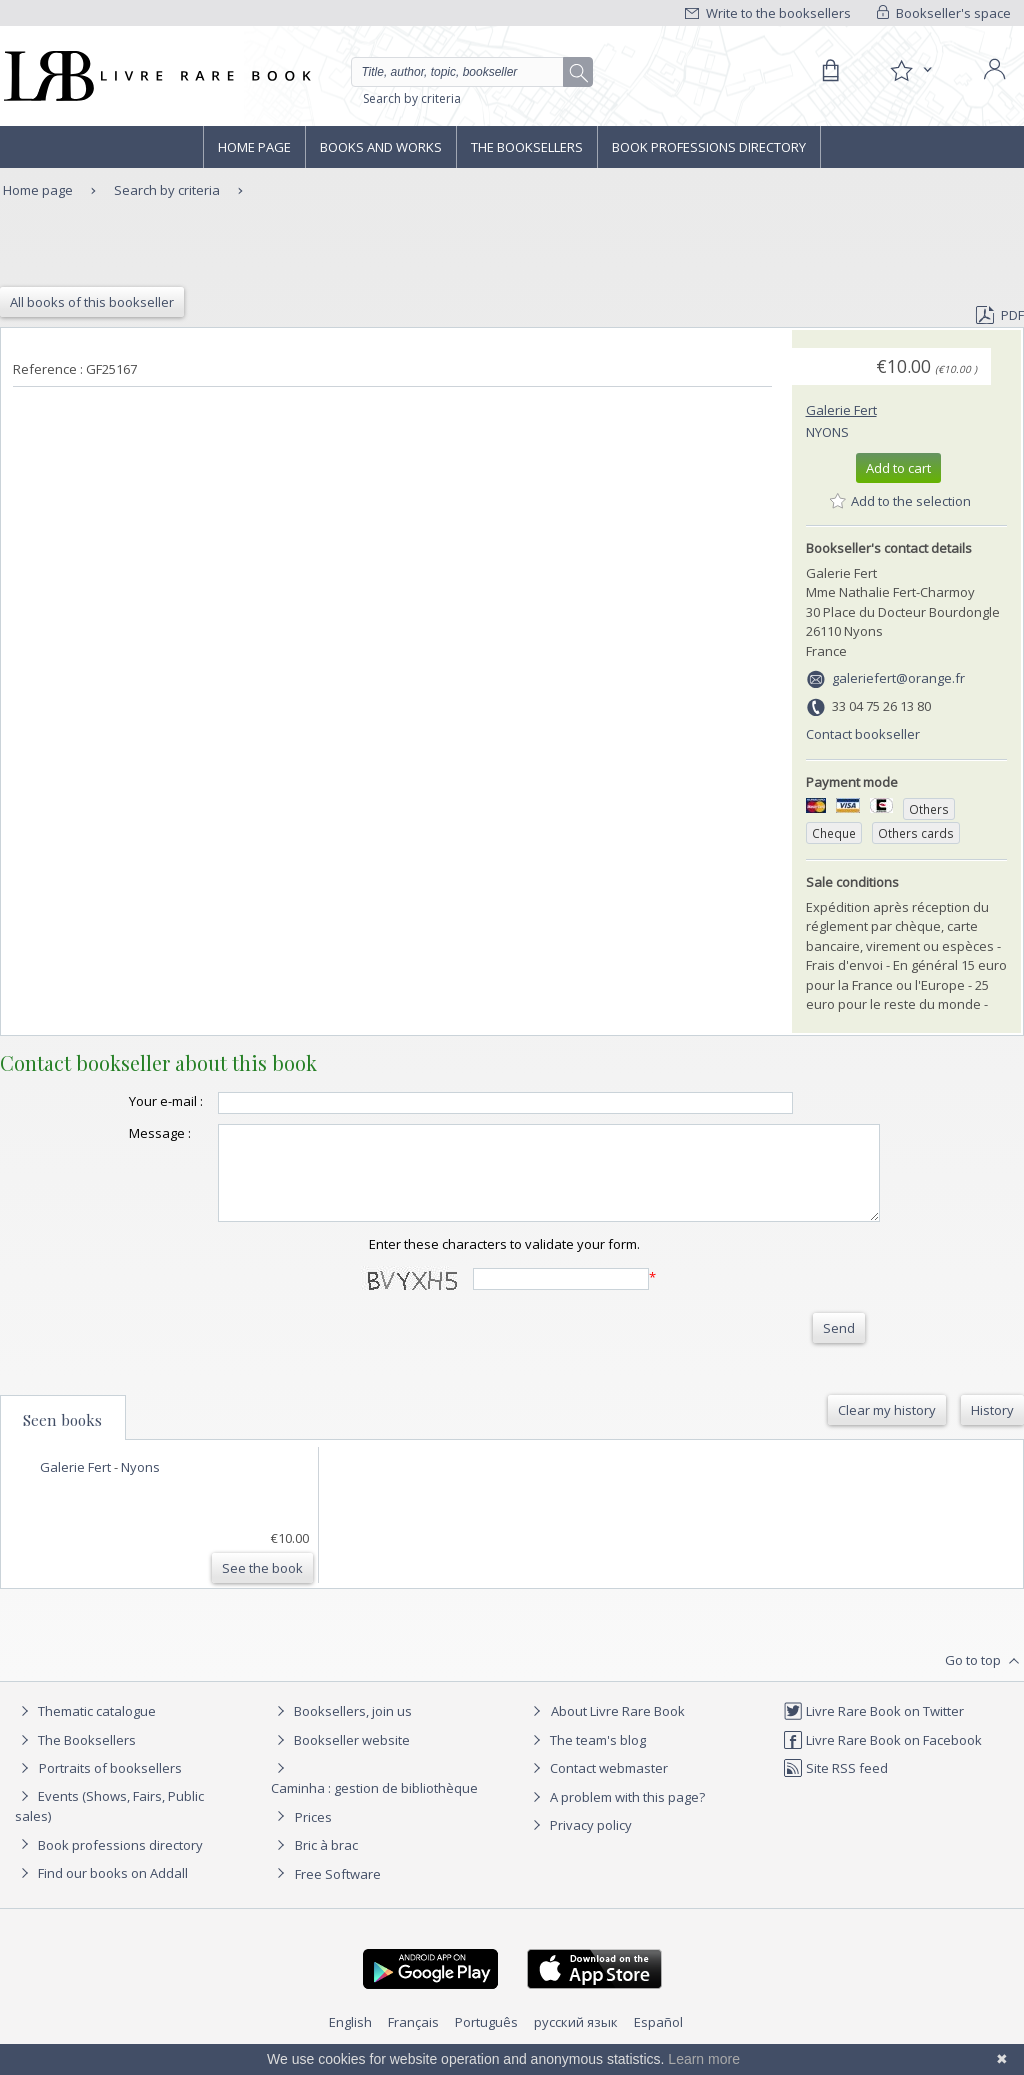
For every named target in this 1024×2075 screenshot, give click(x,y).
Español (658, 2040)
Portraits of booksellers (110, 1786)
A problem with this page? (616, 1815)
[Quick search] (466, 72)
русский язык (576, 2040)
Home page (254, 147)
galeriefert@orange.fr (898, 678)
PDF (1000, 315)
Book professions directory (709, 147)
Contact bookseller (863, 734)
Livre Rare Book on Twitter (873, 1729)
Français (413, 2040)
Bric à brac (326, 1863)
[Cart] (830, 71)
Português (486, 2040)
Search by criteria (412, 98)
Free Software (338, 1892)
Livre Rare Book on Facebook (882, 1758)
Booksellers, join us (341, 1729)
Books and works (381, 147)
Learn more (704, 2059)
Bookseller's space (944, 13)
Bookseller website (340, 1758)
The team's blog (586, 1758)
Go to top (984, 1679)
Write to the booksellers (768, 13)
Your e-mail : (126, 1101)
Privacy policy (579, 1843)
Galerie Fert (841, 410)
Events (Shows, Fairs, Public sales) (109, 1823)
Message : (120, 1133)
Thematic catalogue (85, 1729)
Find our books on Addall (101, 1891)
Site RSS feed (835, 1786)
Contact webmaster (597, 1786)
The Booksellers (527, 147)
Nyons (827, 432)
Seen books (62, 1438)
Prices (313, 1835)
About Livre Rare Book (618, 1729)
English (350, 2040)
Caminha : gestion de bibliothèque (374, 1806)
